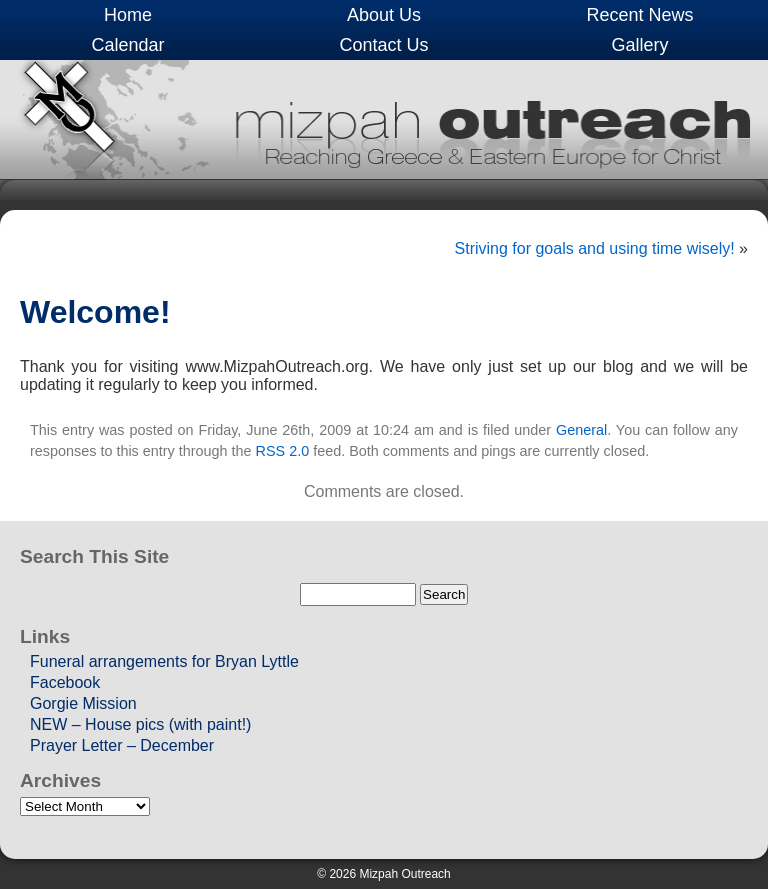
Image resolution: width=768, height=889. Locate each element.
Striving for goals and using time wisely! (595, 248)
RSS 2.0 (283, 451)
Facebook (65, 682)
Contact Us (383, 45)
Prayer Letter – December (122, 745)
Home (128, 15)
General (581, 430)
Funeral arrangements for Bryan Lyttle (164, 661)
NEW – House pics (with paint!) (140, 724)
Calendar (127, 45)
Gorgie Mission (83, 703)
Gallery (639, 45)
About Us (384, 15)
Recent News (639, 15)
